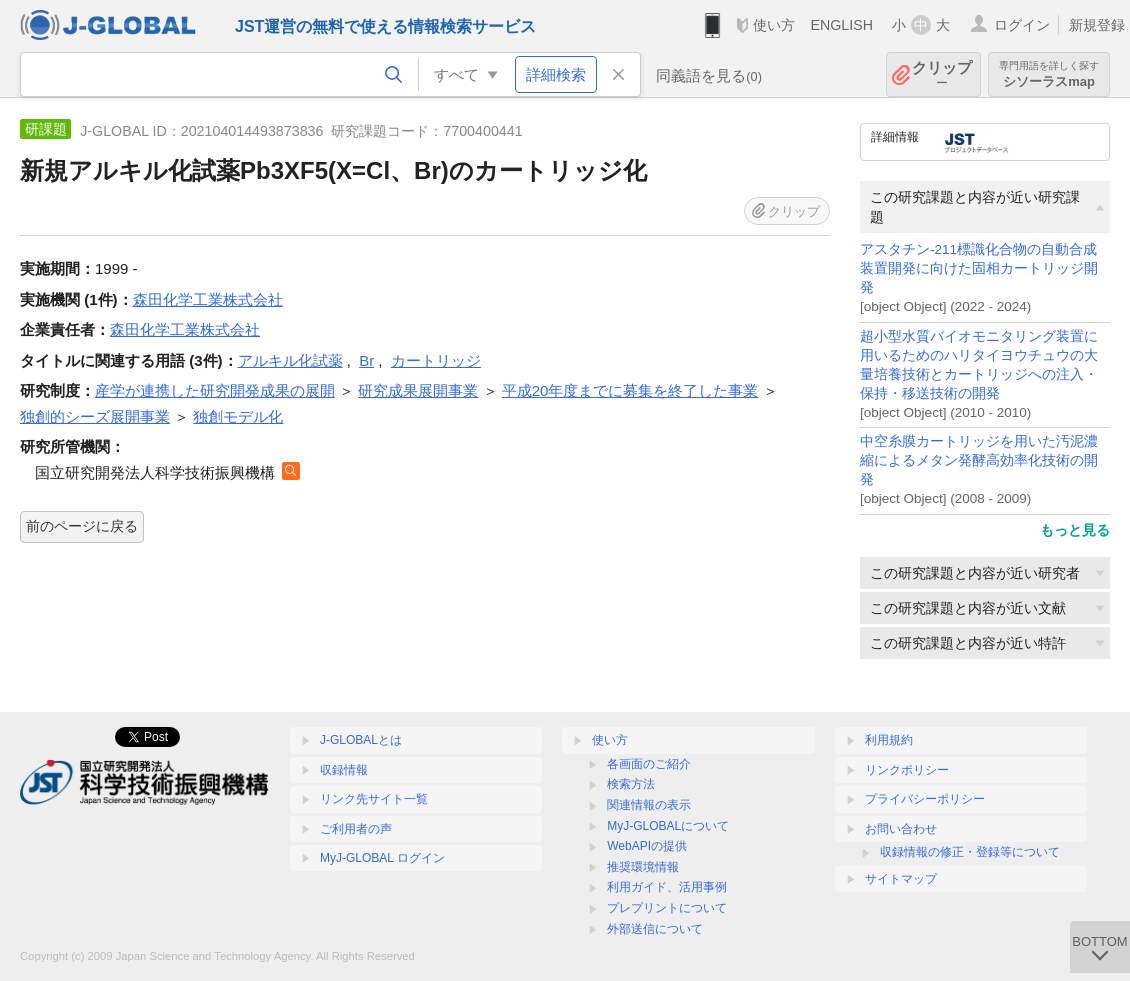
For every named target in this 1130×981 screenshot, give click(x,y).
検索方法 (631, 784)
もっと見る (1075, 530)
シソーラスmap (1049, 74)
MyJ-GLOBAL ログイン (382, 858)
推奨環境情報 (643, 867)
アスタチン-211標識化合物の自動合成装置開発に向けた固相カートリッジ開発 (979, 268)
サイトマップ (901, 879)
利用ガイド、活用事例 (667, 887)
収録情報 (344, 770)
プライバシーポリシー (925, 799)
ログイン (1022, 25)
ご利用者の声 (356, 829)
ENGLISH (841, 25)
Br (366, 360)
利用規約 (889, 740)
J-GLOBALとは (361, 740)
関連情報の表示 (649, 805)
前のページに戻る (82, 526)
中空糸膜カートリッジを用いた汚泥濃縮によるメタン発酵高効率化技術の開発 (979, 460)
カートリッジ (436, 360)
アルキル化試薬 (290, 360)
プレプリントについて (667, 908)
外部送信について (655, 929)
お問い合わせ (901, 829)
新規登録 (1097, 25)
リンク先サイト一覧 (374, 799)
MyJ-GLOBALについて (668, 826)
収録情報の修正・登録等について (970, 852)
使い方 (774, 25)
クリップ (942, 74)
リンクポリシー (907, 770)
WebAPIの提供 (647, 846)
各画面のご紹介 (649, 764)
